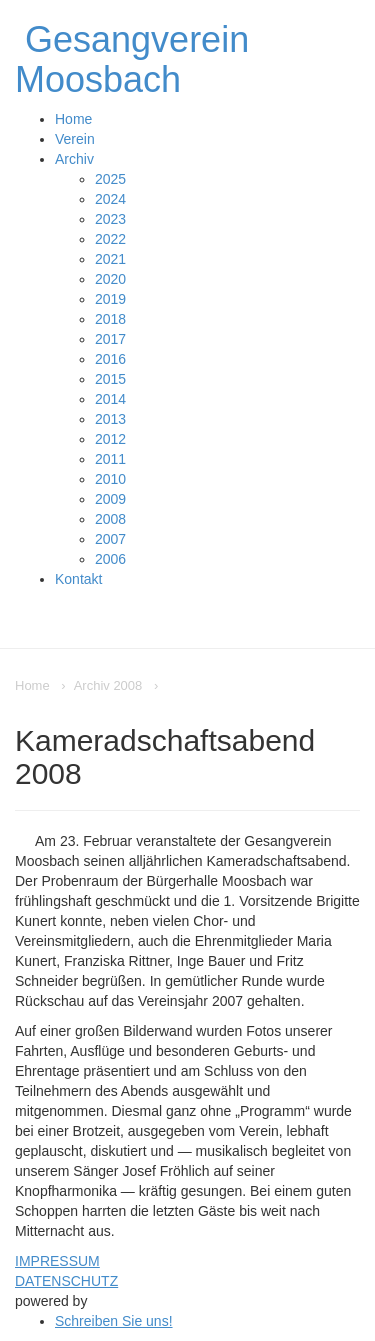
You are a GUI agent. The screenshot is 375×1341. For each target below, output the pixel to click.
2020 (110, 279)
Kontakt (78, 579)
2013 (110, 419)
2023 (110, 219)
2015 (110, 379)
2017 (110, 339)
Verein (75, 139)
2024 (110, 199)
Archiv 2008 (108, 685)
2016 (110, 359)
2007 (110, 539)
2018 (110, 319)
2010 (110, 479)
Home (73, 119)
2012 (110, 439)
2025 (110, 179)
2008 (110, 519)
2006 (110, 559)
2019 (110, 299)
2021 (110, 259)
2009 (110, 499)
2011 (110, 459)
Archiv (74, 159)
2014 (110, 399)
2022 (110, 239)
